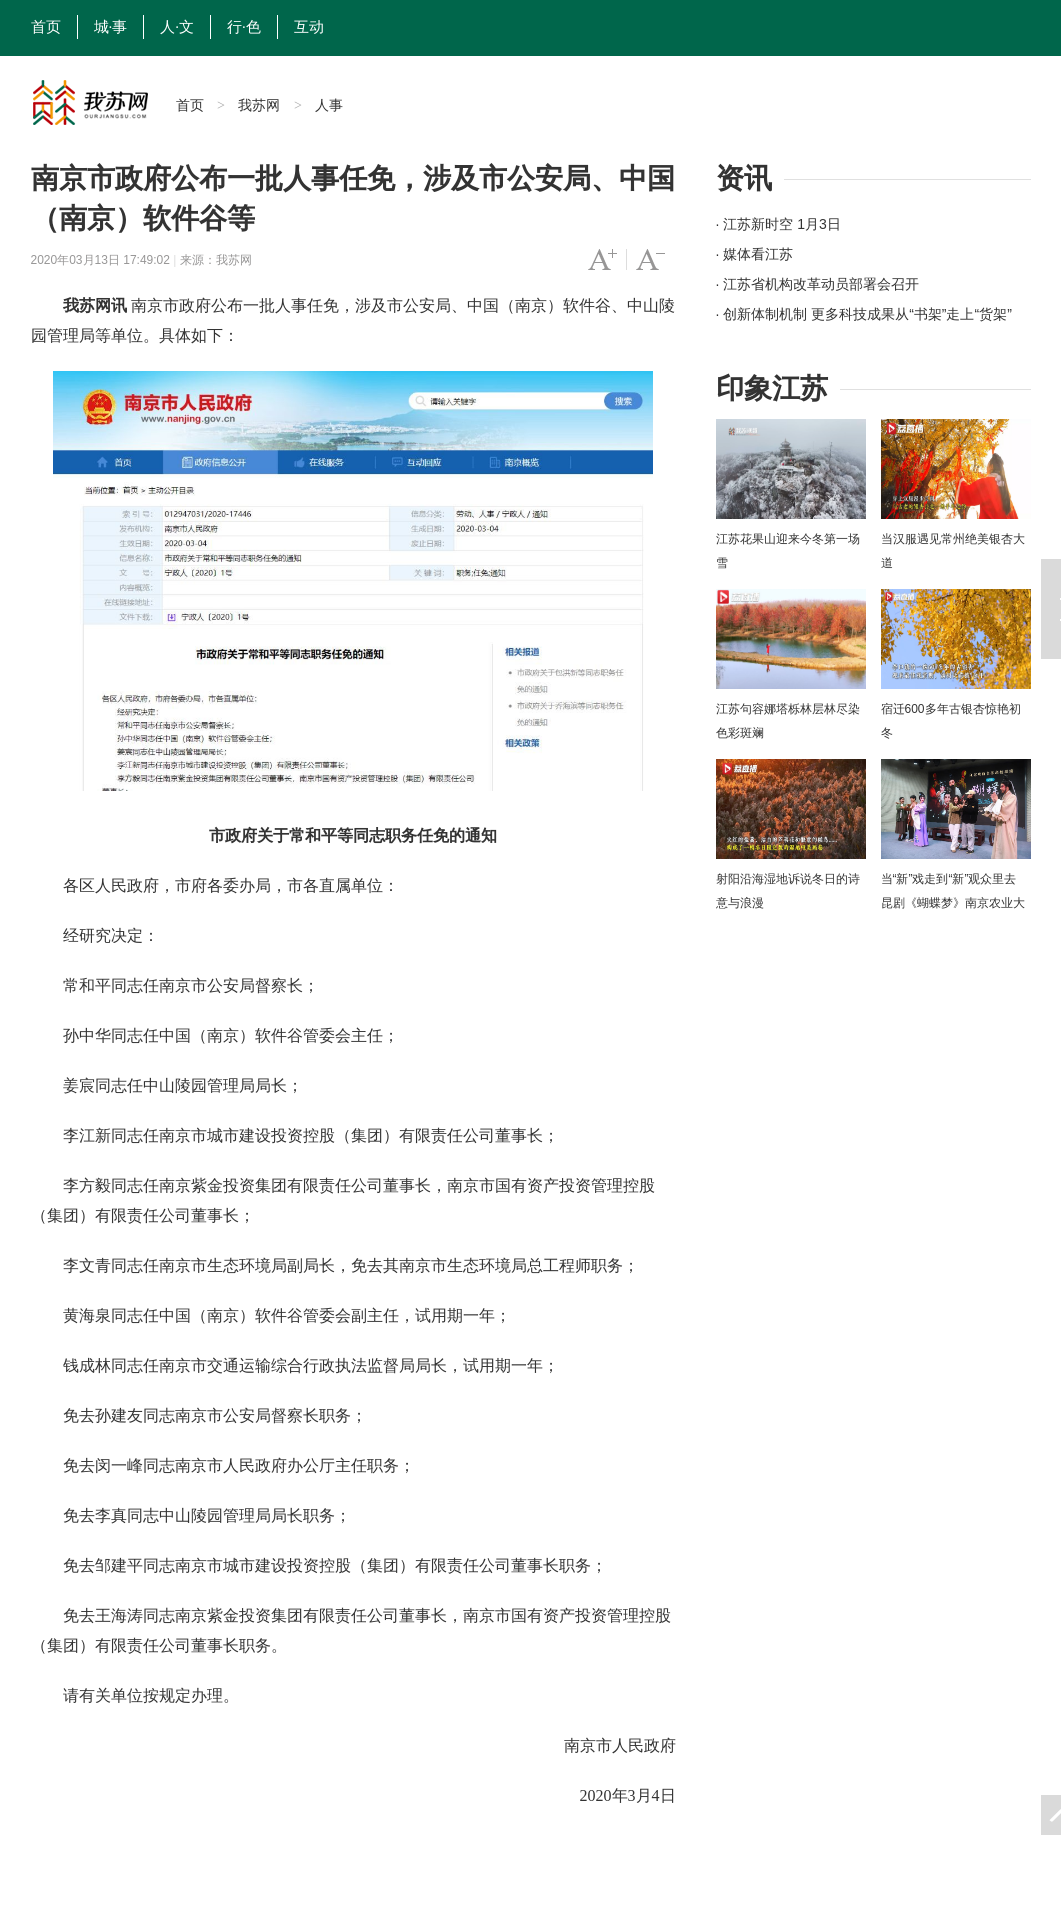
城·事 (111, 27)
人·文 (177, 27)
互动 (309, 27)
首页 (46, 27)
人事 (329, 105)
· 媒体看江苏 (755, 254)
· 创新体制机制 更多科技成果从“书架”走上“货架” (864, 314)
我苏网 (259, 105)
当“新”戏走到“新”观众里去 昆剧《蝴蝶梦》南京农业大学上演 (953, 903)
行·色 (244, 27)
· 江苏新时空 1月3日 (778, 224)
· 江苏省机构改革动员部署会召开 (818, 284)
